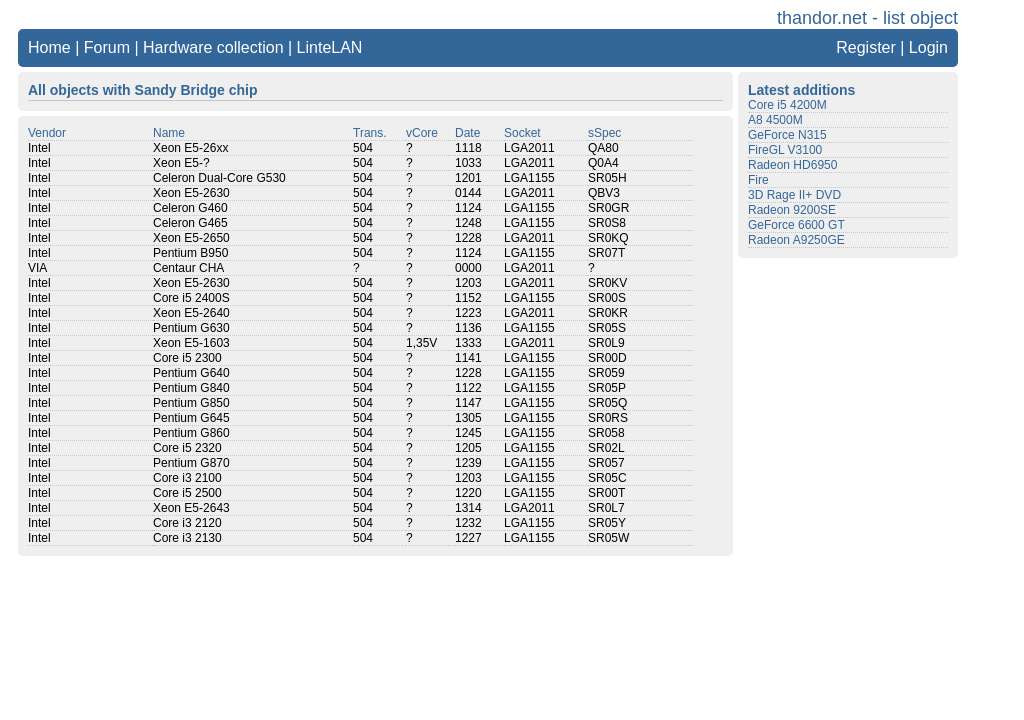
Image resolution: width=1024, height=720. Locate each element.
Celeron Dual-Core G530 (219, 178)
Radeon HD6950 (792, 165)
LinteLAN (330, 47)
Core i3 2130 (187, 538)
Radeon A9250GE (796, 240)
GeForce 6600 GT (796, 225)
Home (49, 47)
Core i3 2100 (187, 478)
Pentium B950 (190, 253)
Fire (758, 180)
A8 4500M (775, 120)
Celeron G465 (190, 223)
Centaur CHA (188, 268)
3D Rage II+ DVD (794, 195)
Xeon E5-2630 (191, 193)
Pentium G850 (191, 403)
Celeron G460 (190, 208)
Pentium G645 (191, 418)
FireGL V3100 (785, 150)
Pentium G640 (191, 373)
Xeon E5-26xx (190, 148)
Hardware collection (213, 47)
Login (928, 47)
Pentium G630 (191, 328)
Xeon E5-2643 (191, 508)
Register (866, 47)
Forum (107, 47)
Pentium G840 (191, 388)
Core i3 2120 (187, 523)
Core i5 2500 (187, 493)
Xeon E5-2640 (191, 313)
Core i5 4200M (787, 105)
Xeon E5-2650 (191, 238)
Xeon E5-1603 (191, 343)
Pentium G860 (191, 433)
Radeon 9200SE (792, 210)
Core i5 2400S (191, 298)
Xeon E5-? (181, 163)
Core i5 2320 (187, 448)
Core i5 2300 (187, 358)
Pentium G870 (191, 463)
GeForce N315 (787, 135)
